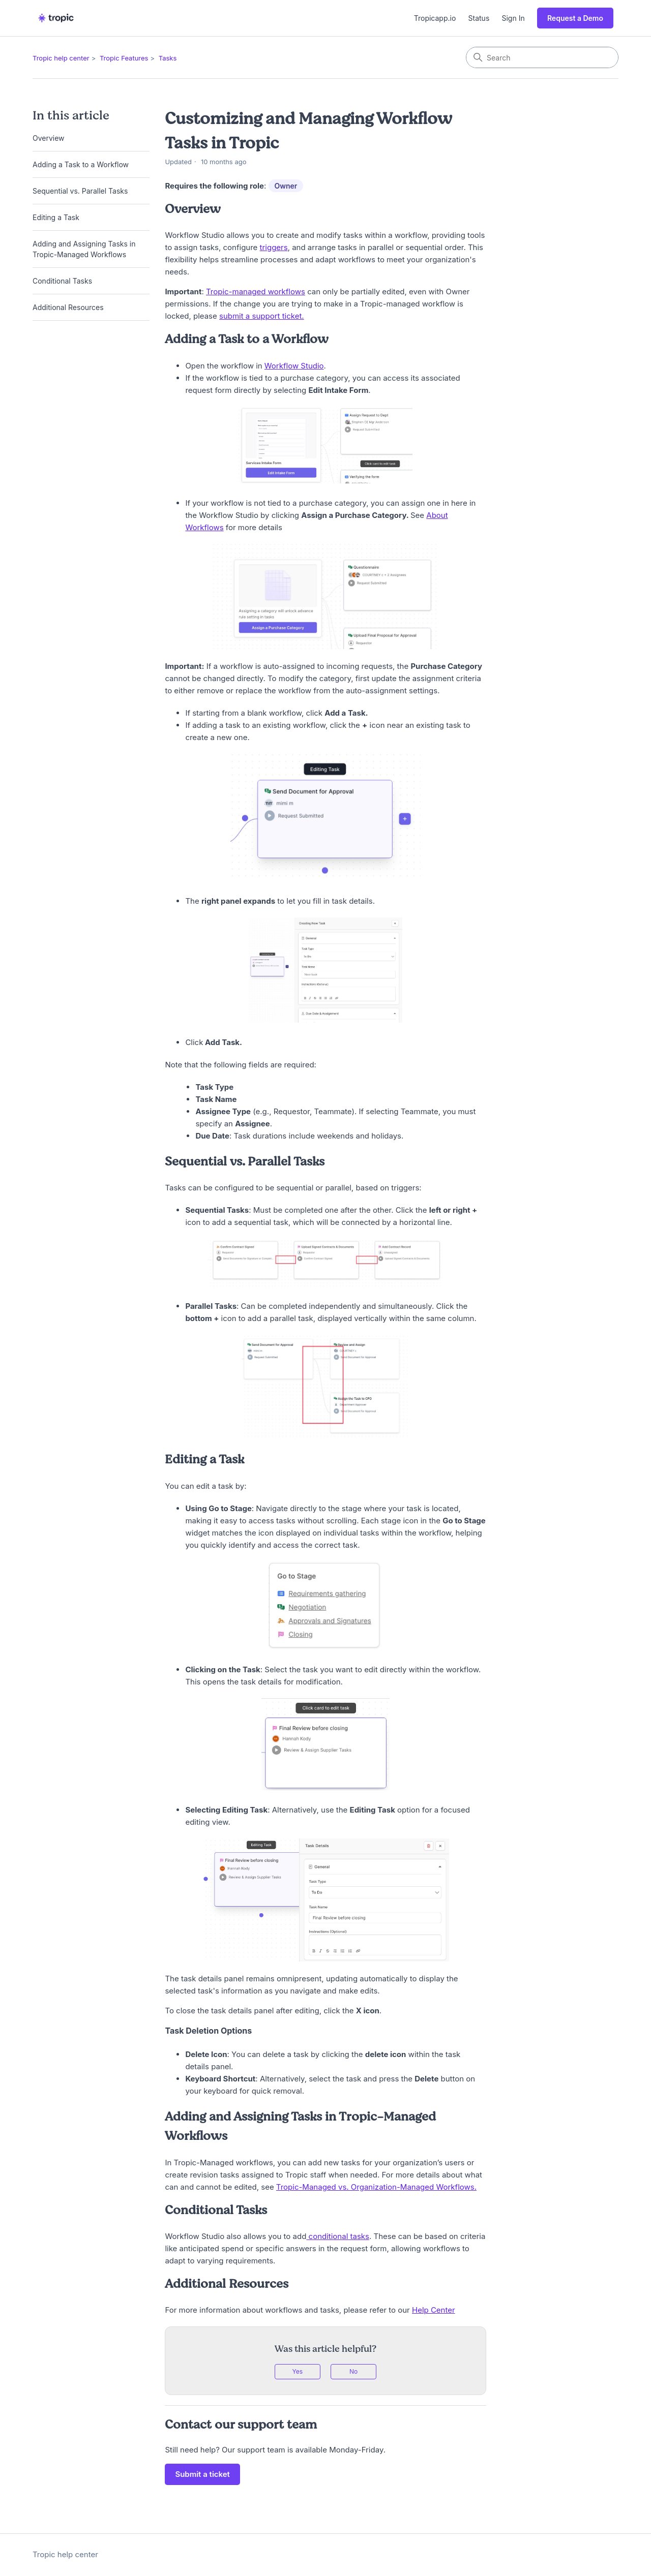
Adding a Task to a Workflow (81, 164)
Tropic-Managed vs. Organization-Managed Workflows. (376, 2187)
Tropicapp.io (435, 18)
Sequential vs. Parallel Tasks (80, 191)
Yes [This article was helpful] (297, 2371)
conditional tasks (337, 2236)
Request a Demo (575, 18)
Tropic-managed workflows (255, 291)
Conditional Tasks (62, 281)
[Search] (542, 57)
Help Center (433, 2310)
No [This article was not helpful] (353, 2371)
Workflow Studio (294, 366)
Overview (49, 138)
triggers (274, 247)
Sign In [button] (513, 18)
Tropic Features (124, 58)
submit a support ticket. (261, 316)
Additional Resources (68, 307)
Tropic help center (61, 58)
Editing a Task (57, 217)
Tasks (168, 58)
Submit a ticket (202, 2474)
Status (479, 18)
